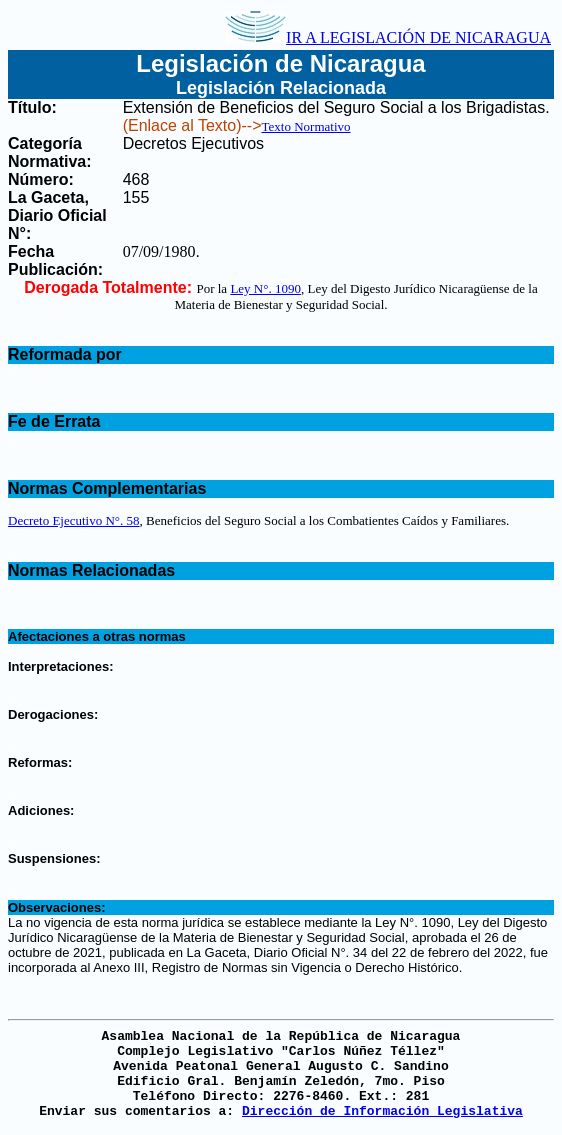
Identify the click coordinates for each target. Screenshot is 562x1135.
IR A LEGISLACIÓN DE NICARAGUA (388, 37)
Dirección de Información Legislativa (382, 1111)
